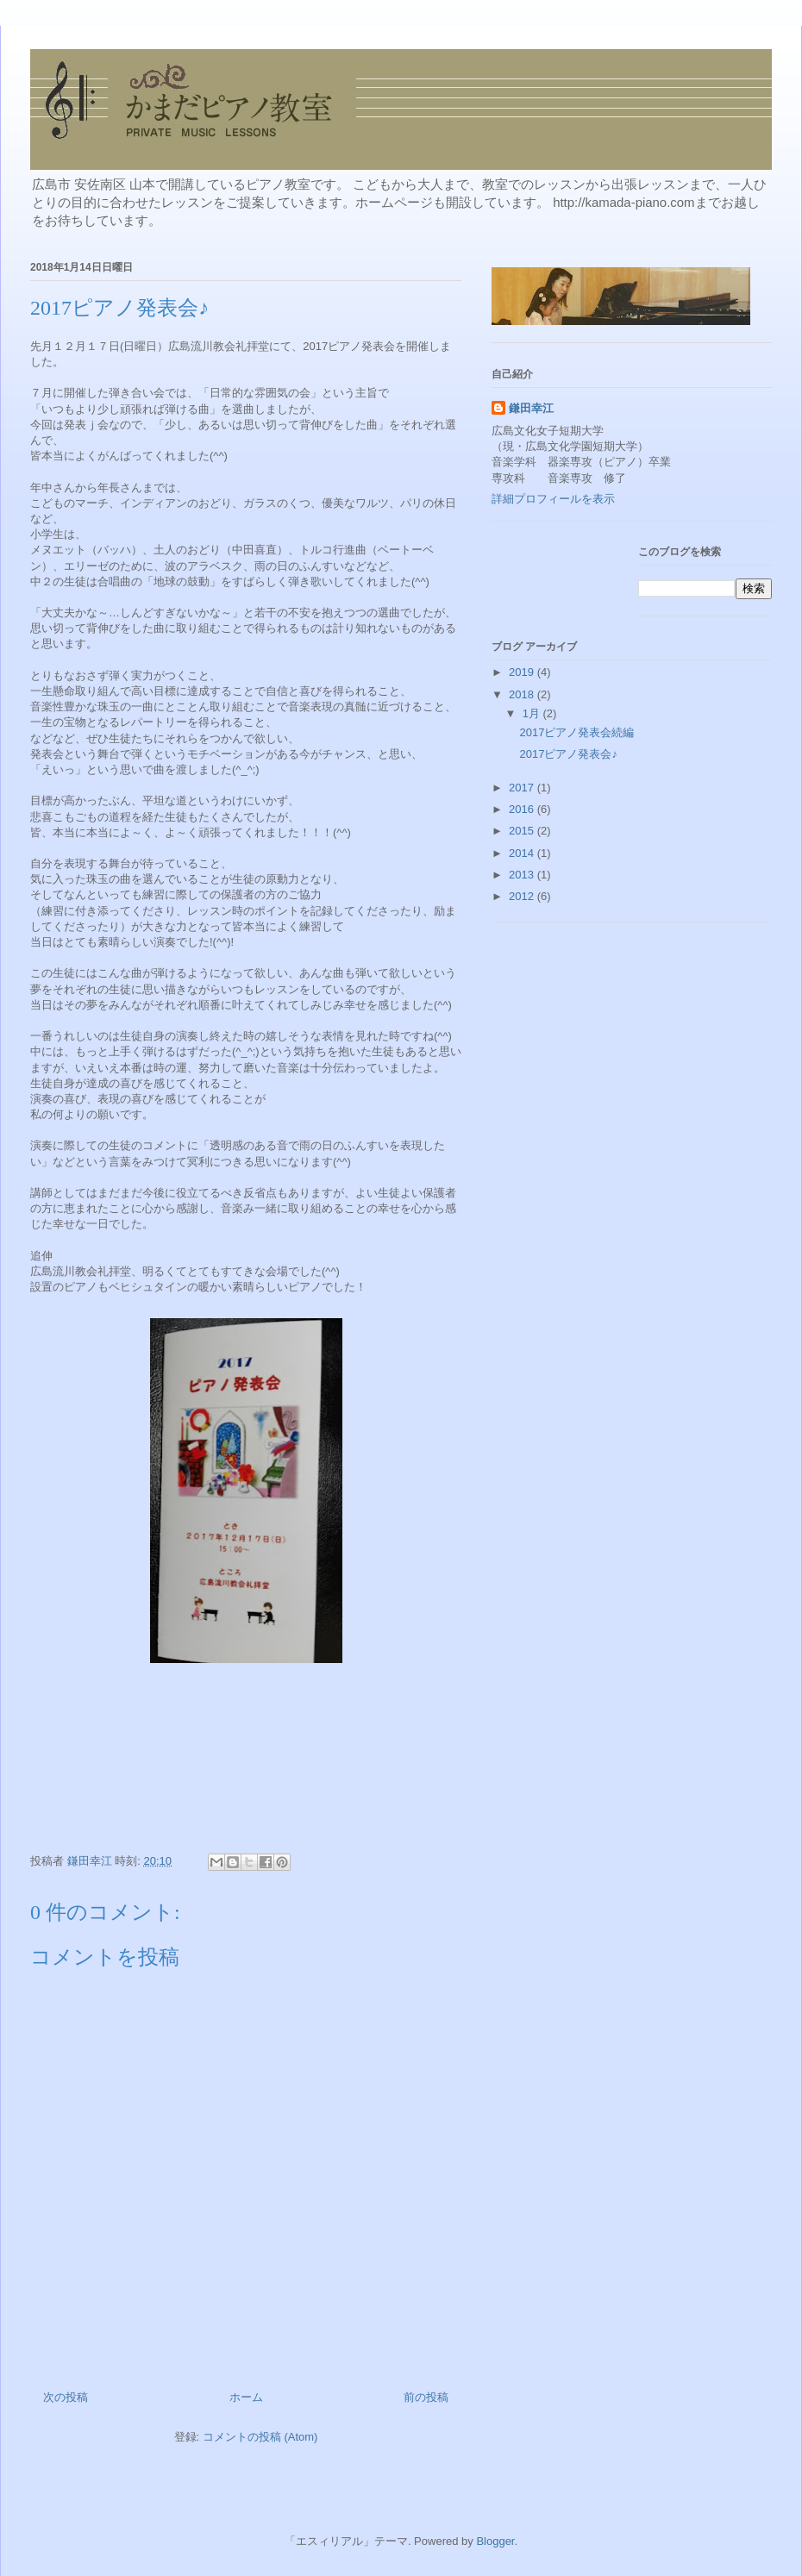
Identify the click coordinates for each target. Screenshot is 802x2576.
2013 (523, 874)
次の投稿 (65, 2397)
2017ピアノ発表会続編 (576, 732)
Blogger (495, 2541)
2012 (523, 896)
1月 (533, 713)
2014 (523, 853)
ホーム (246, 2397)
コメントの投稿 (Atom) (260, 2436)
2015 (523, 830)
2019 (523, 672)
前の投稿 (426, 2397)
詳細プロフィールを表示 (553, 498)
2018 (523, 694)
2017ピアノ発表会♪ (568, 753)
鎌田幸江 (531, 408)
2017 (523, 787)
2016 (523, 809)
